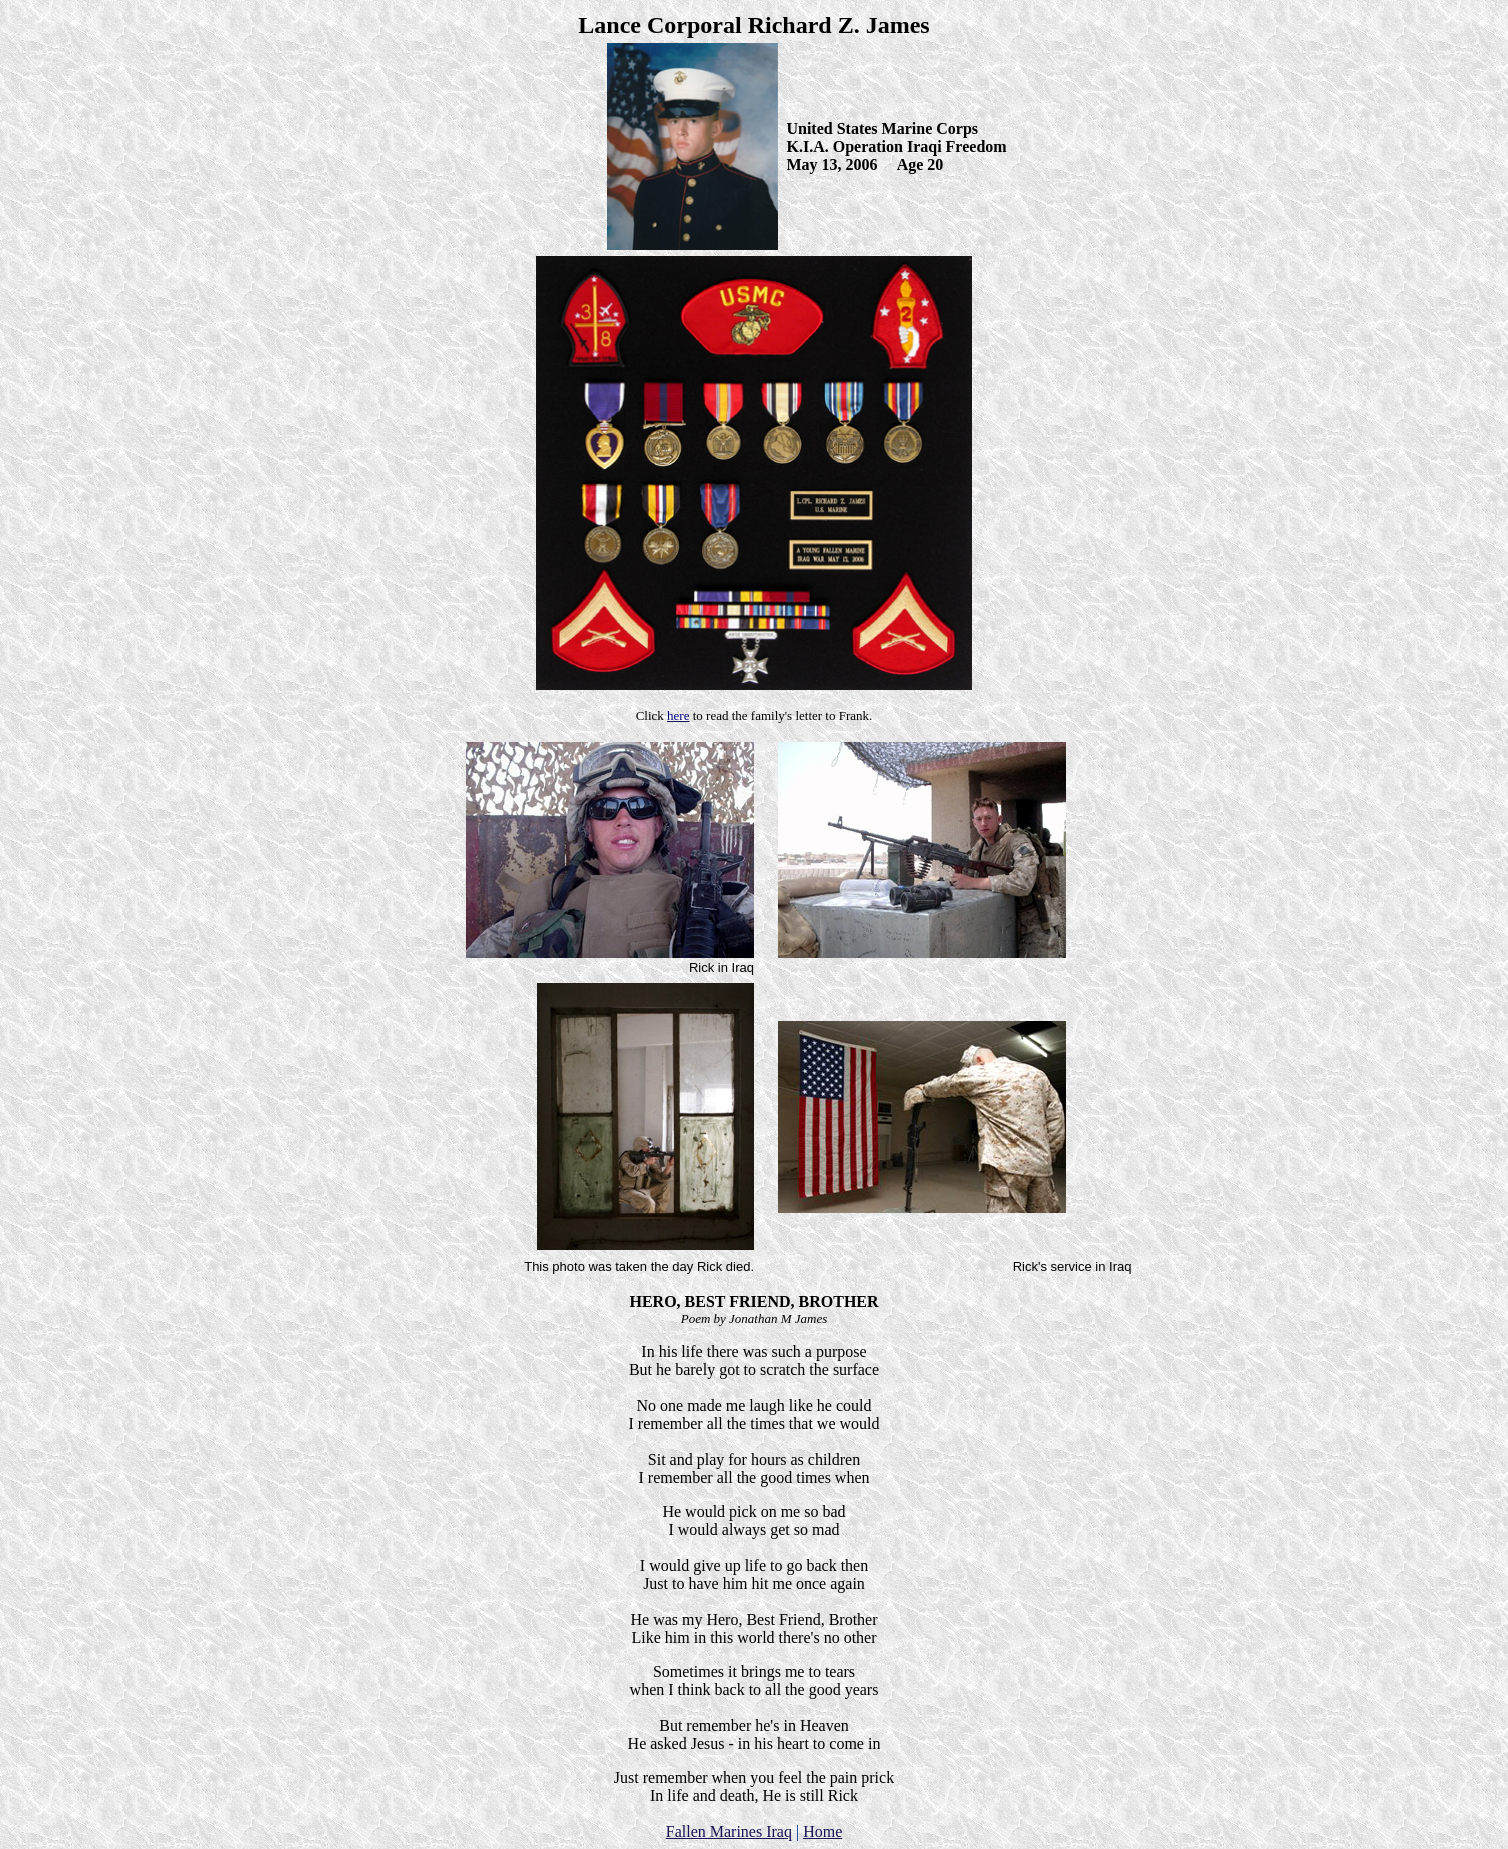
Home (822, 1831)
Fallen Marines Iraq (729, 1831)
